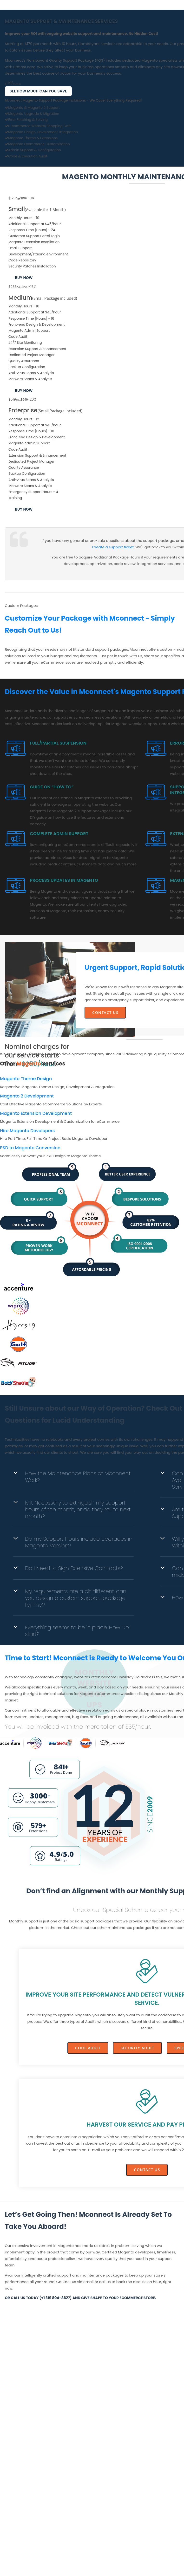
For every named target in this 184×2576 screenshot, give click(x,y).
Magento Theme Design (26, 1079)
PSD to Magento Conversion (30, 1148)
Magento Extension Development (36, 1113)
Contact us (147, 2169)
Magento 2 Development (27, 1096)
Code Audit (87, 2047)
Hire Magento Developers (27, 1131)
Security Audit (137, 2047)
